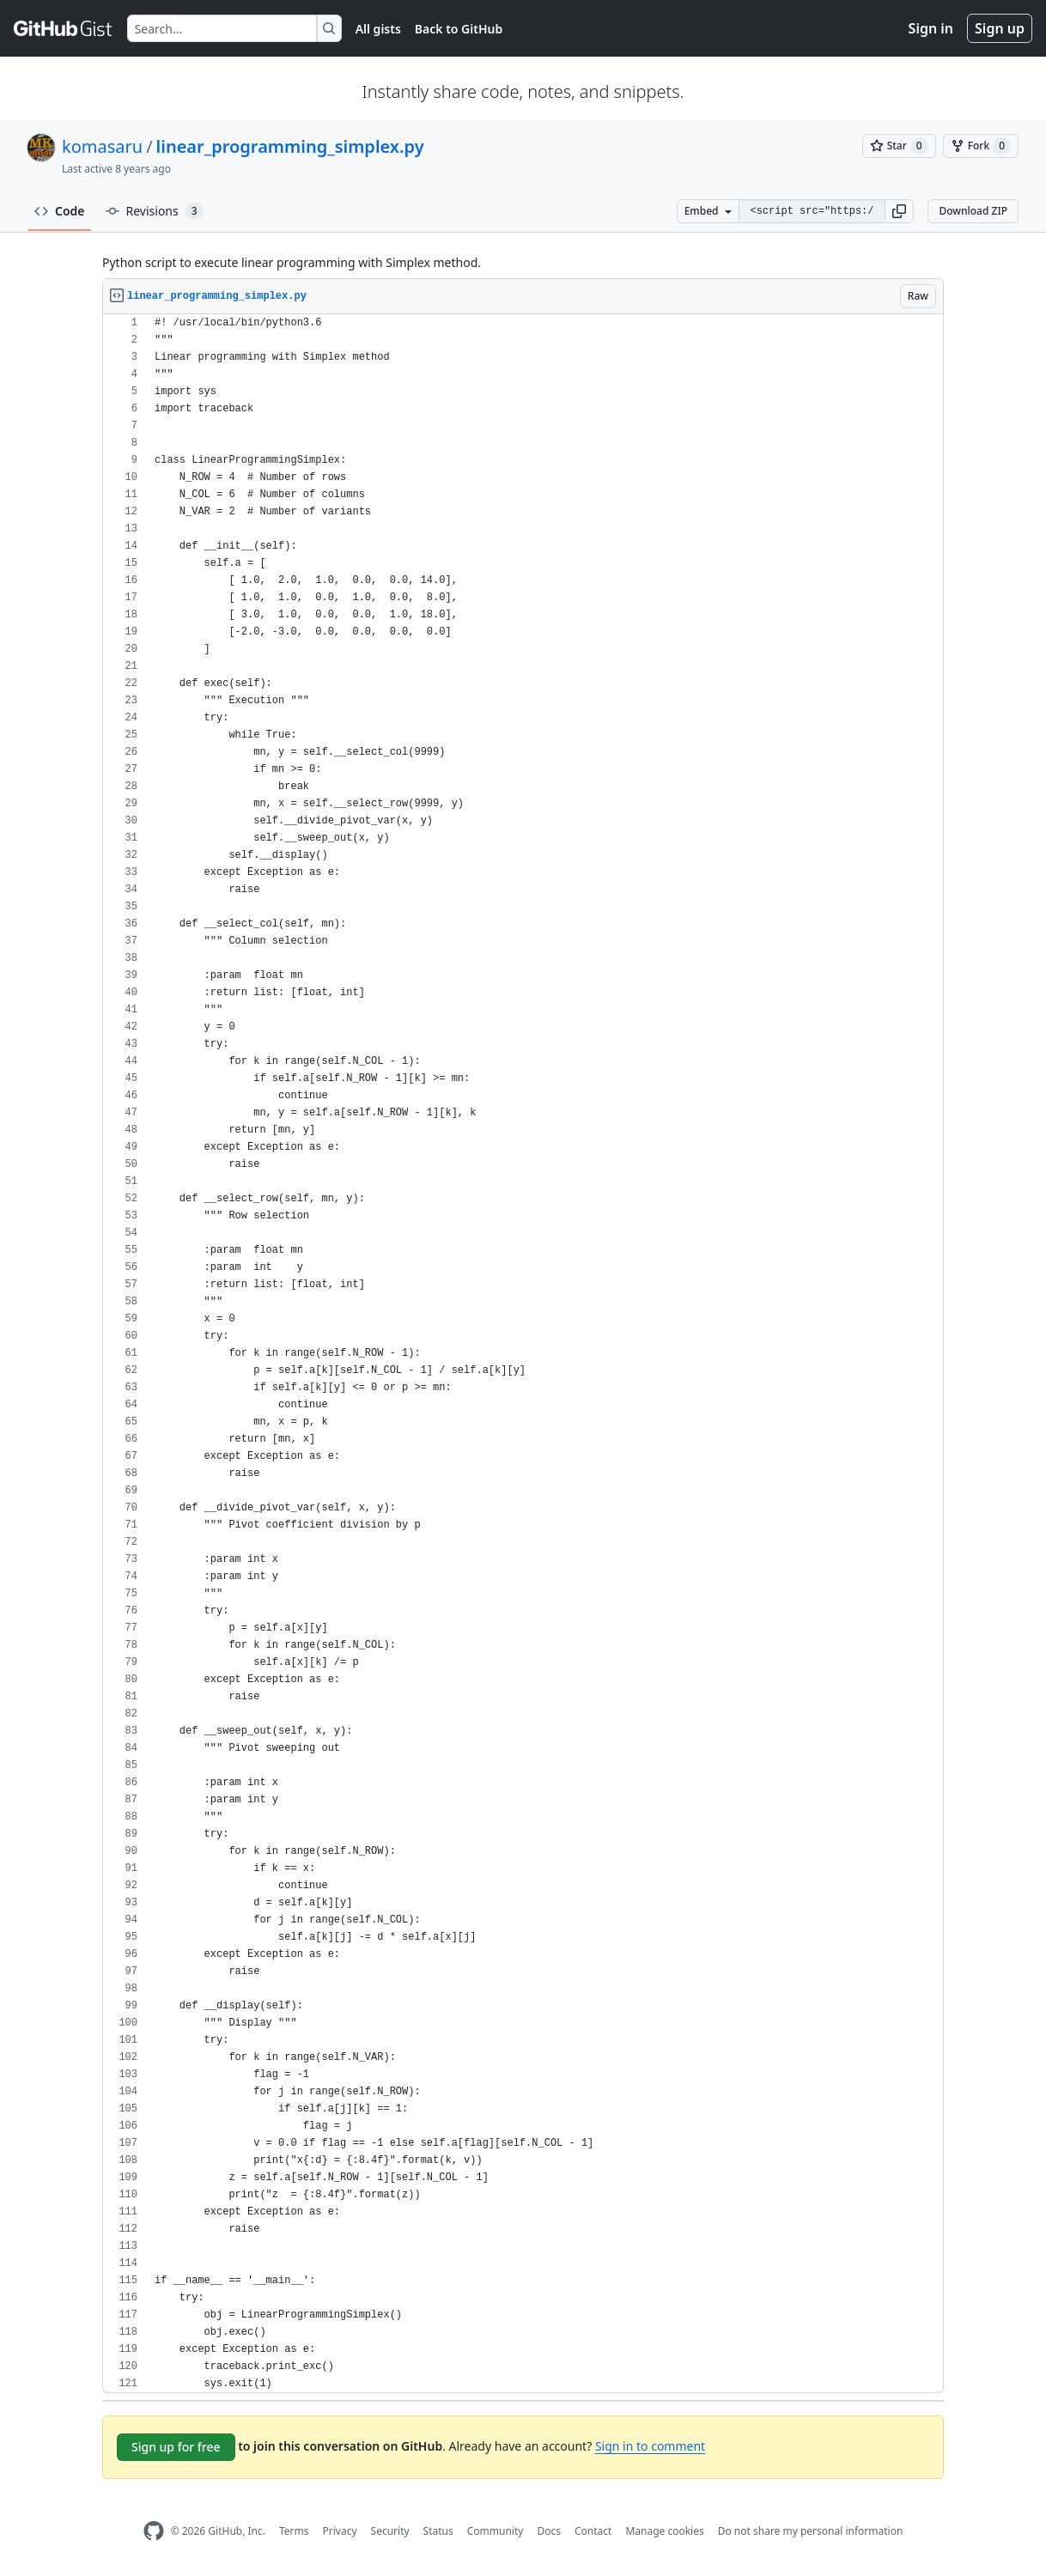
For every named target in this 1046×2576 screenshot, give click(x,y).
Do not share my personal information (810, 2531)
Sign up (1000, 28)
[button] (899, 211)
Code (59, 211)
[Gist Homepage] (63, 28)
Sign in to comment (650, 2446)
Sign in (931, 28)
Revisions (155, 211)
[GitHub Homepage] (153, 2531)
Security (390, 2531)
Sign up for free (176, 2447)
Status (438, 2531)
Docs (549, 2531)
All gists (378, 29)
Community (495, 2531)
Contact (593, 2531)
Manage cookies (664, 2531)
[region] (523, 1353)
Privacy (340, 2531)
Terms (294, 2531)
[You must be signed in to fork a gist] (981, 146)
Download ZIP (973, 211)
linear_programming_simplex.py (290, 146)
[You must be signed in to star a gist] (899, 146)
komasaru (102, 146)
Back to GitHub (458, 29)
